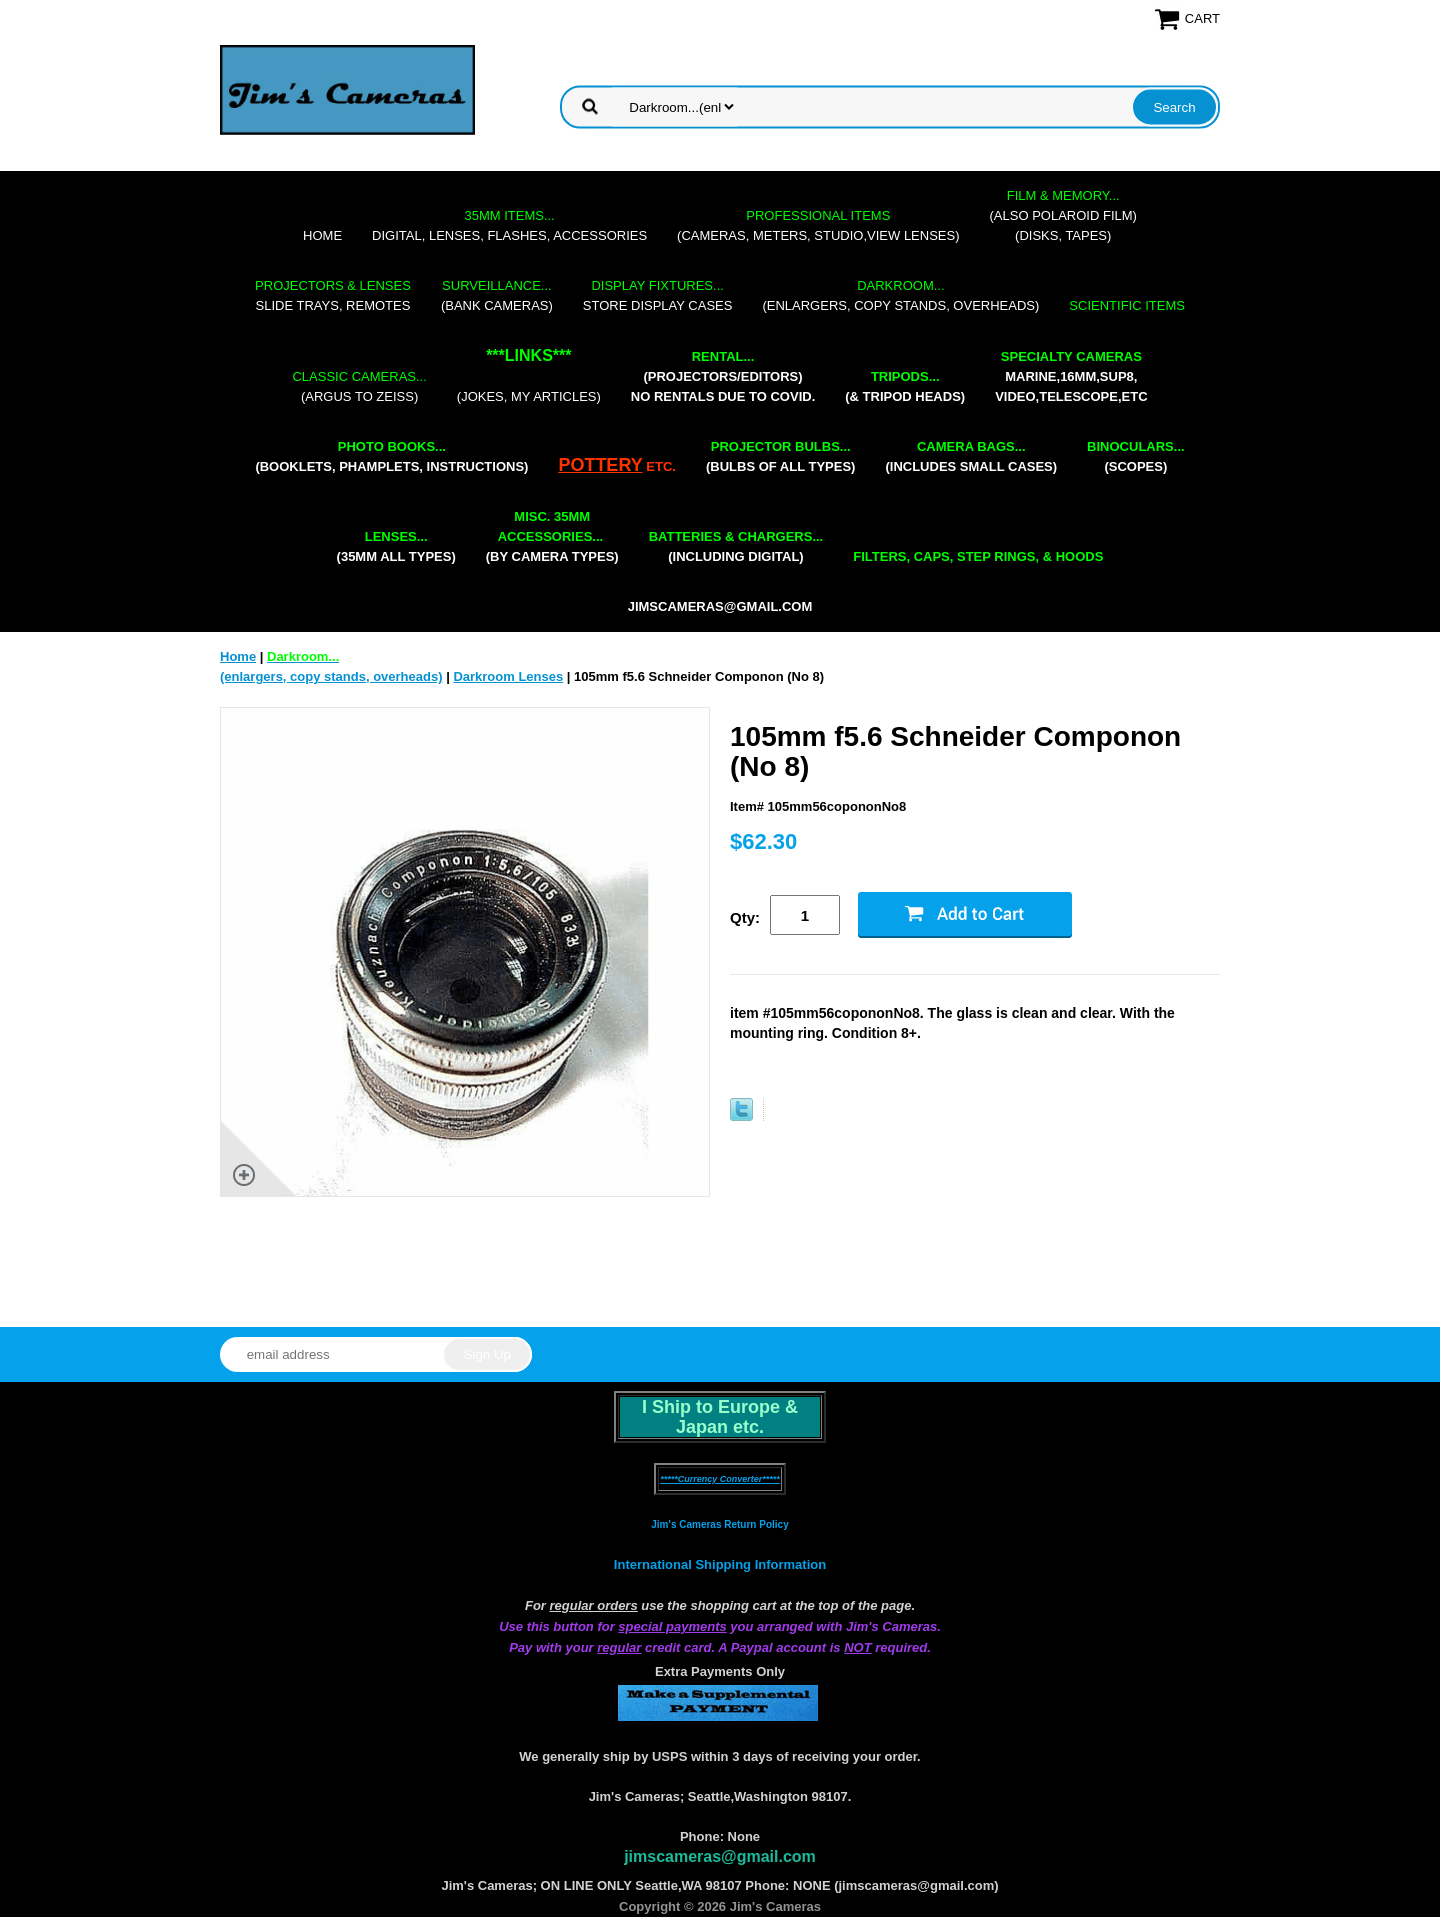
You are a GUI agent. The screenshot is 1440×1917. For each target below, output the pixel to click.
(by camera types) (552, 536)
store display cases (658, 295)
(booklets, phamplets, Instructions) (391, 456)
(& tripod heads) (905, 386)
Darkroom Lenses (508, 676)
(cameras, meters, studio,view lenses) (818, 225)
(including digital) (736, 546)
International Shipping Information (720, 1564)
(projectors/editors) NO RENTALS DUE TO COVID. (723, 376)
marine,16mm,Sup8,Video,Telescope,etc (1071, 376)
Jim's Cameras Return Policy (719, 1524)
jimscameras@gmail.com (720, 606)
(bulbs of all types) (781, 456)
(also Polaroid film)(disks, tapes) (1063, 215)
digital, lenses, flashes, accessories (509, 225)
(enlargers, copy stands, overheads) (900, 295)
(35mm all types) (396, 546)
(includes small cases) (971, 456)
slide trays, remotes (333, 295)
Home (322, 235)
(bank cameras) (497, 295)
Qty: (745, 917)
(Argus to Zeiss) (359, 386)
